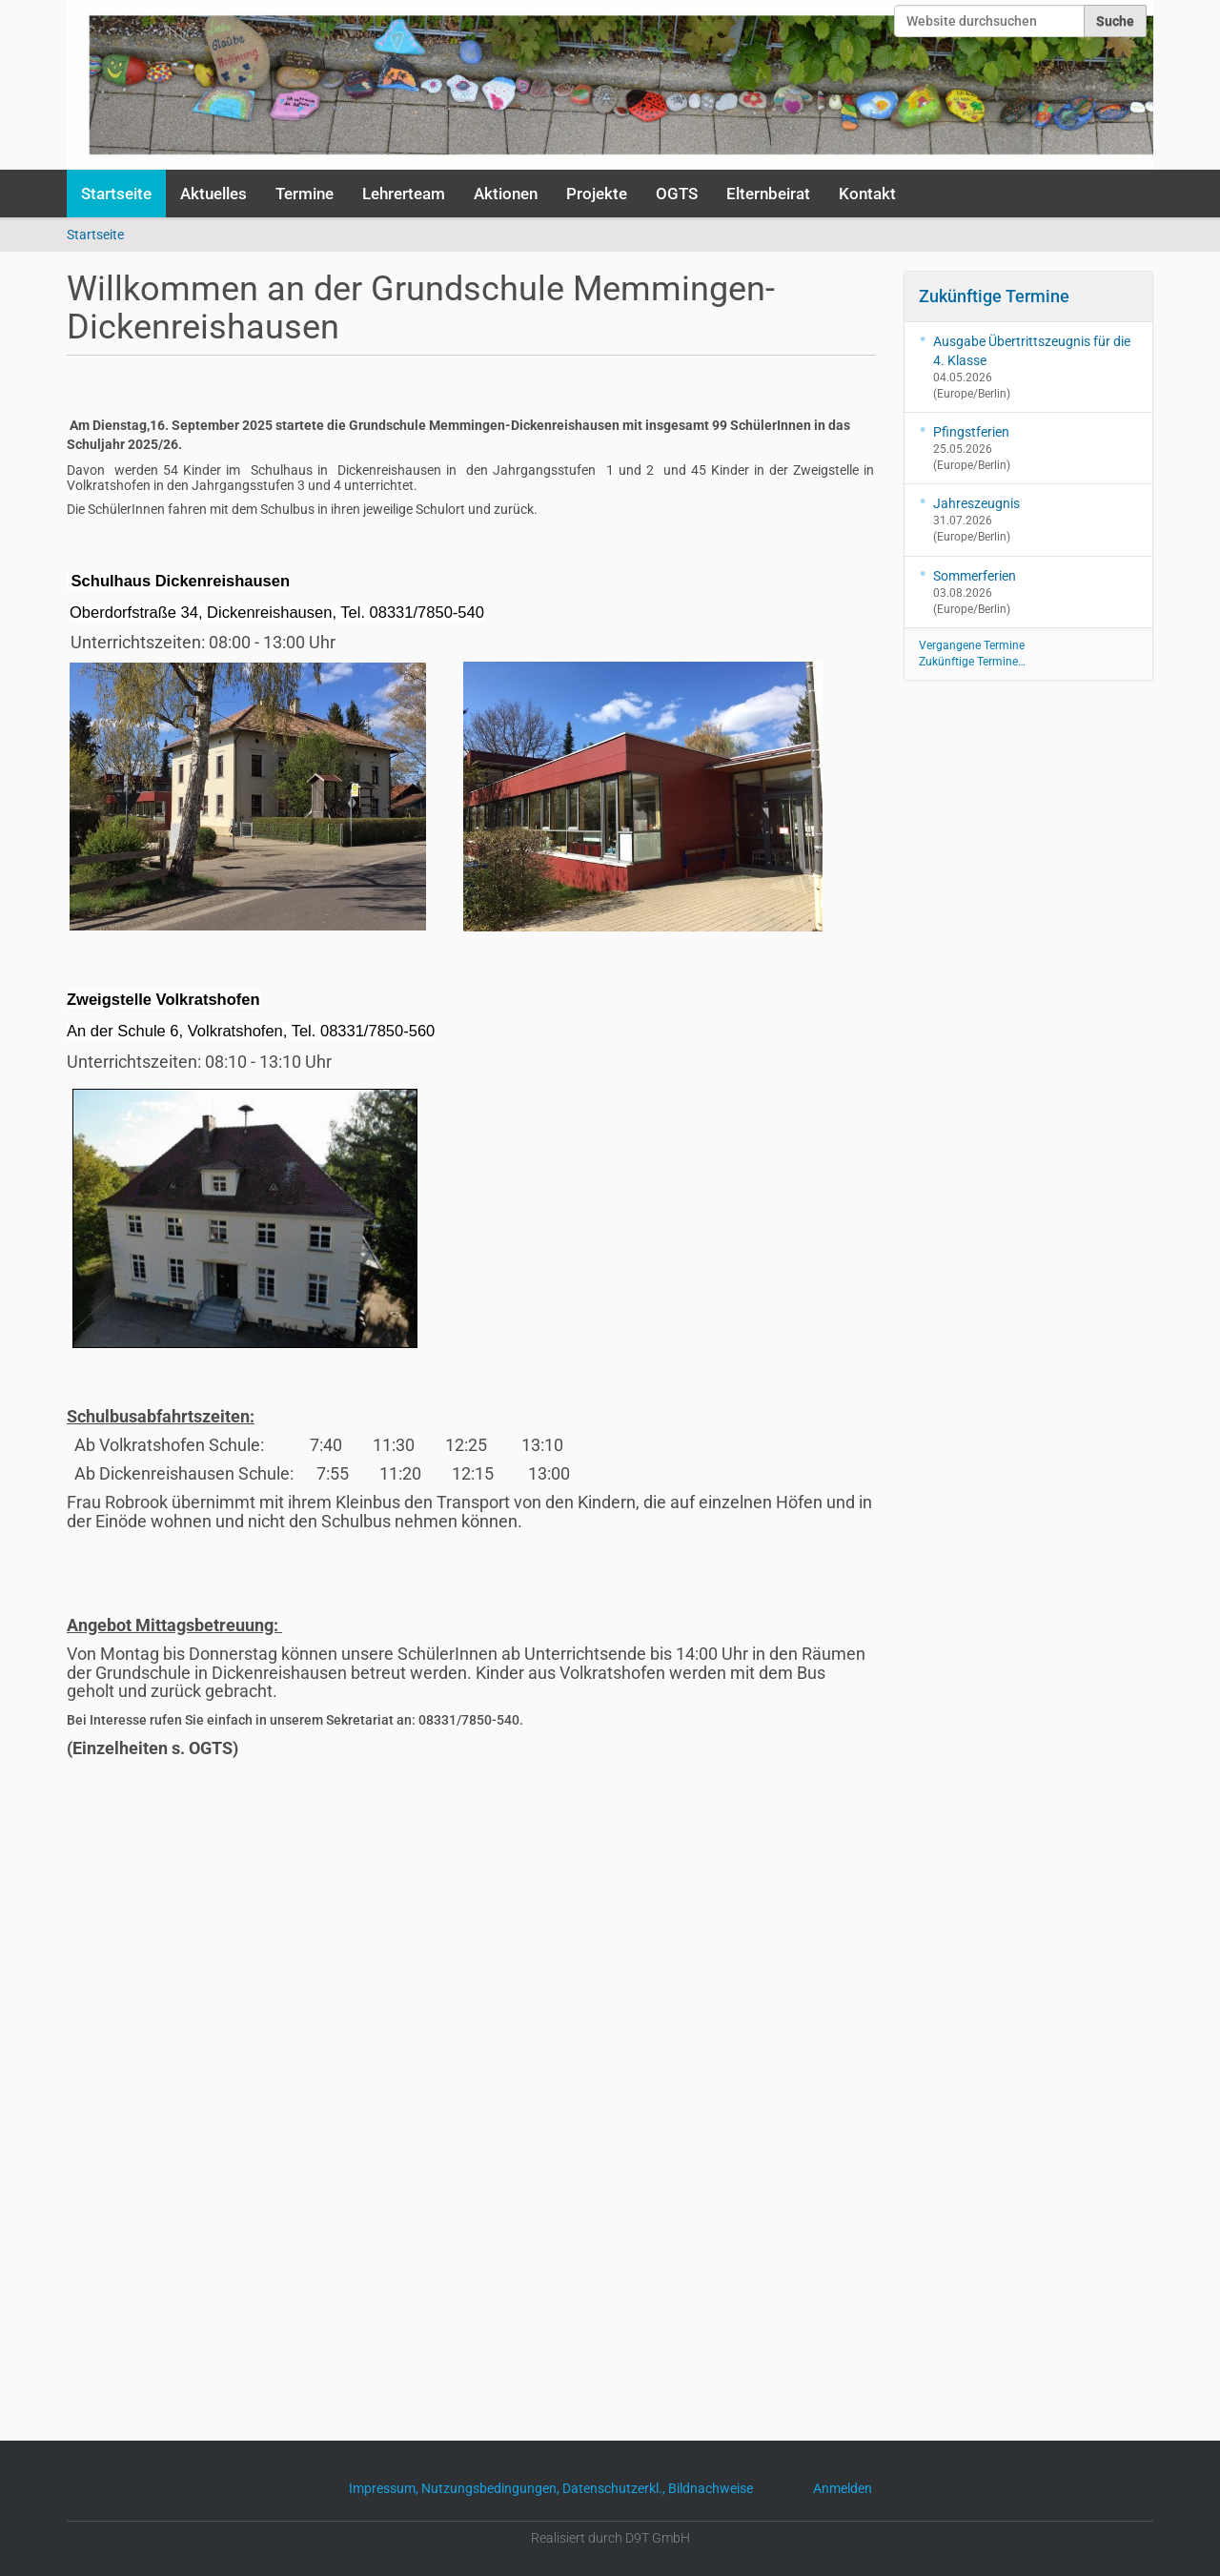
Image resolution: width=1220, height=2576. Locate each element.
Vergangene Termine (972, 645)
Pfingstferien (971, 432)
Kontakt (867, 193)
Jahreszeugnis (976, 503)
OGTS (677, 193)
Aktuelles (213, 193)
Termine (304, 193)
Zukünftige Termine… (972, 661)
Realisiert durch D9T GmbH (610, 2537)
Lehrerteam (403, 193)
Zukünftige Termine (994, 296)
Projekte (596, 193)
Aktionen (506, 193)
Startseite (116, 193)
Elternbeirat (768, 193)
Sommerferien (974, 575)
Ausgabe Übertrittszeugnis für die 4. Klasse (1031, 351)
